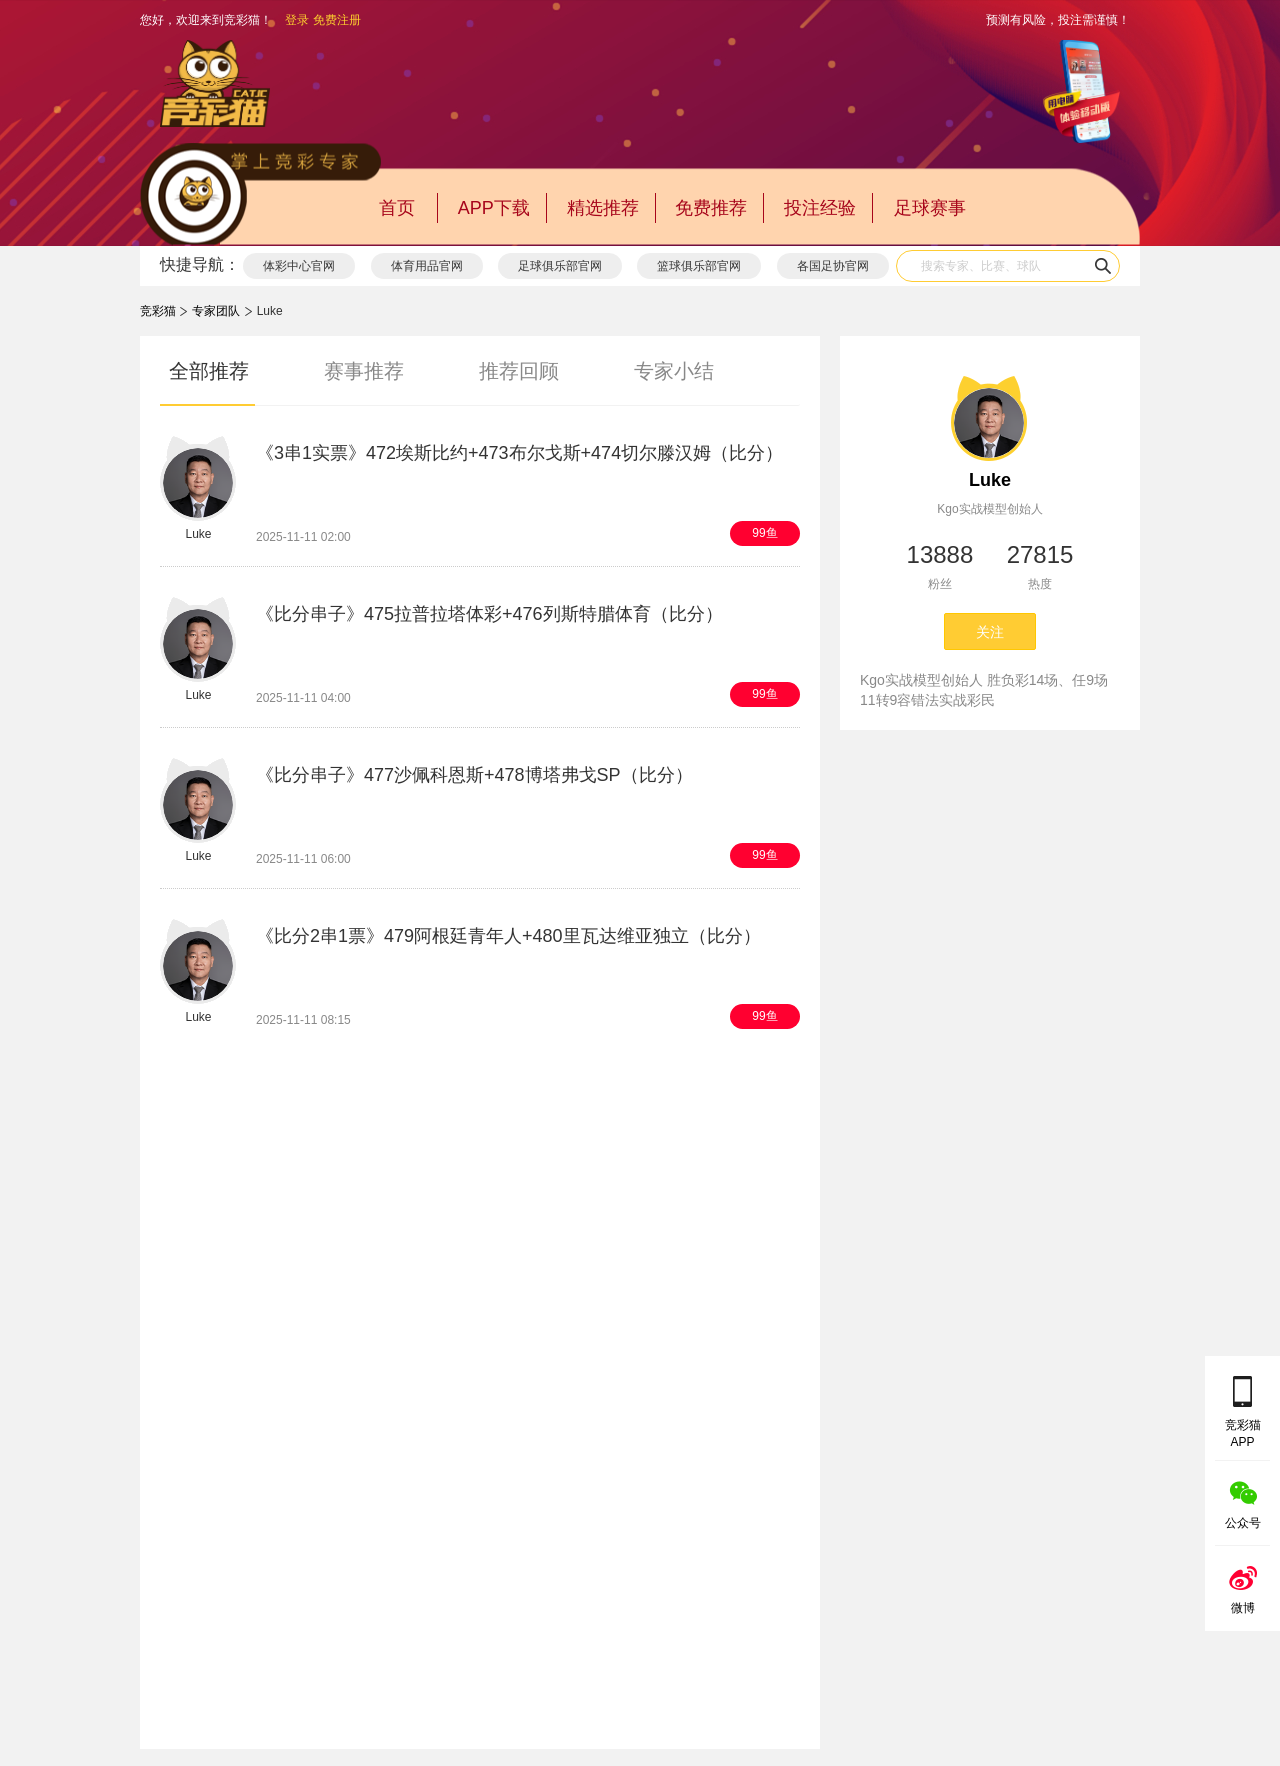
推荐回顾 (519, 371)
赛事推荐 (364, 371)
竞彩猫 (158, 311)
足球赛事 (930, 208)
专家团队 (216, 311)
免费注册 (337, 20)
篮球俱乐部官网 (699, 266)
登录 (297, 20)
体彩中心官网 (299, 266)
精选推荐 (603, 208)
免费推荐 (711, 208)
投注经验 (820, 208)
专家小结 (674, 371)
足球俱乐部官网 (560, 266)
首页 (397, 208)
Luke (990, 480)
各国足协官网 (833, 266)
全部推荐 (209, 371)
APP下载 (494, 208)
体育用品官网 (427, 266)
